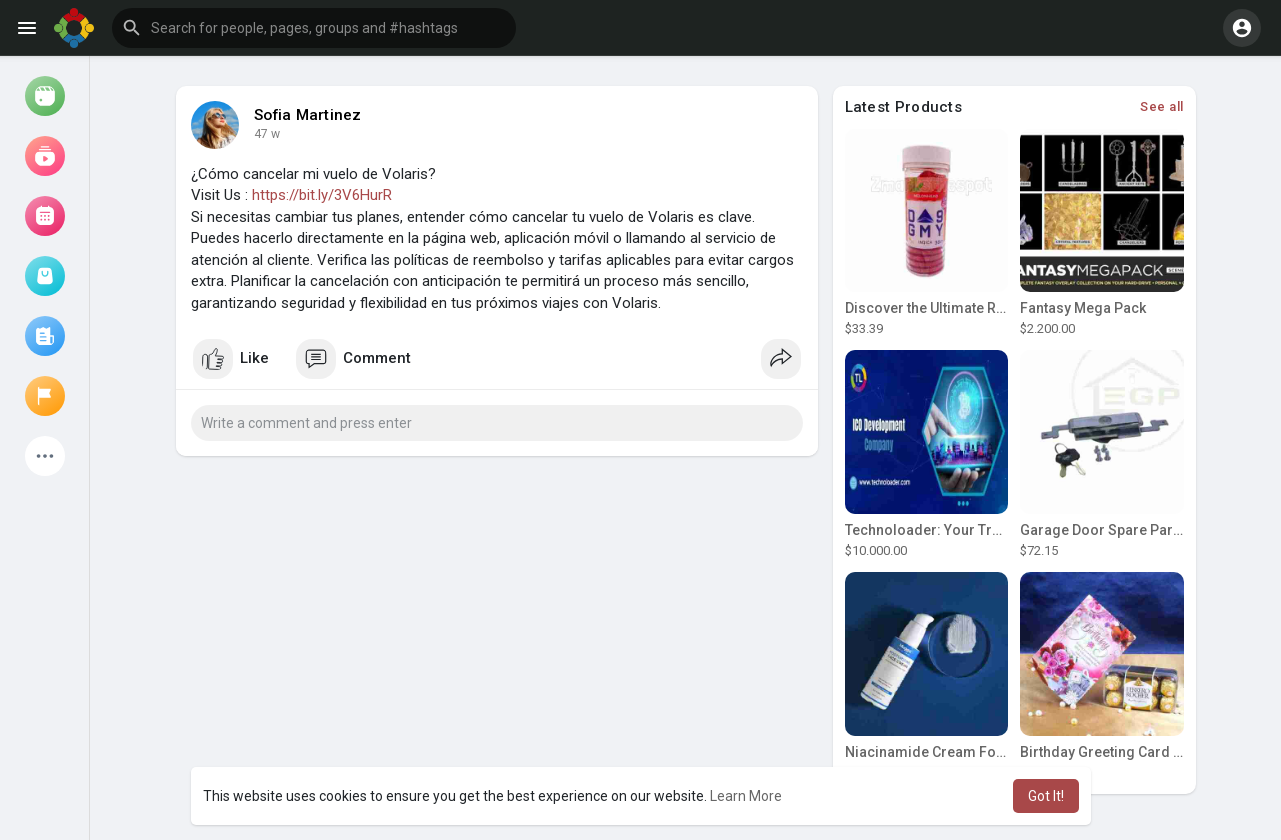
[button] (314, 28)
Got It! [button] (1046, 796)
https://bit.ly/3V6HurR (322, 195)
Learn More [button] (746, 796)
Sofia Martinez (308, 115)
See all (1162, 106)
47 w (267, 134)
